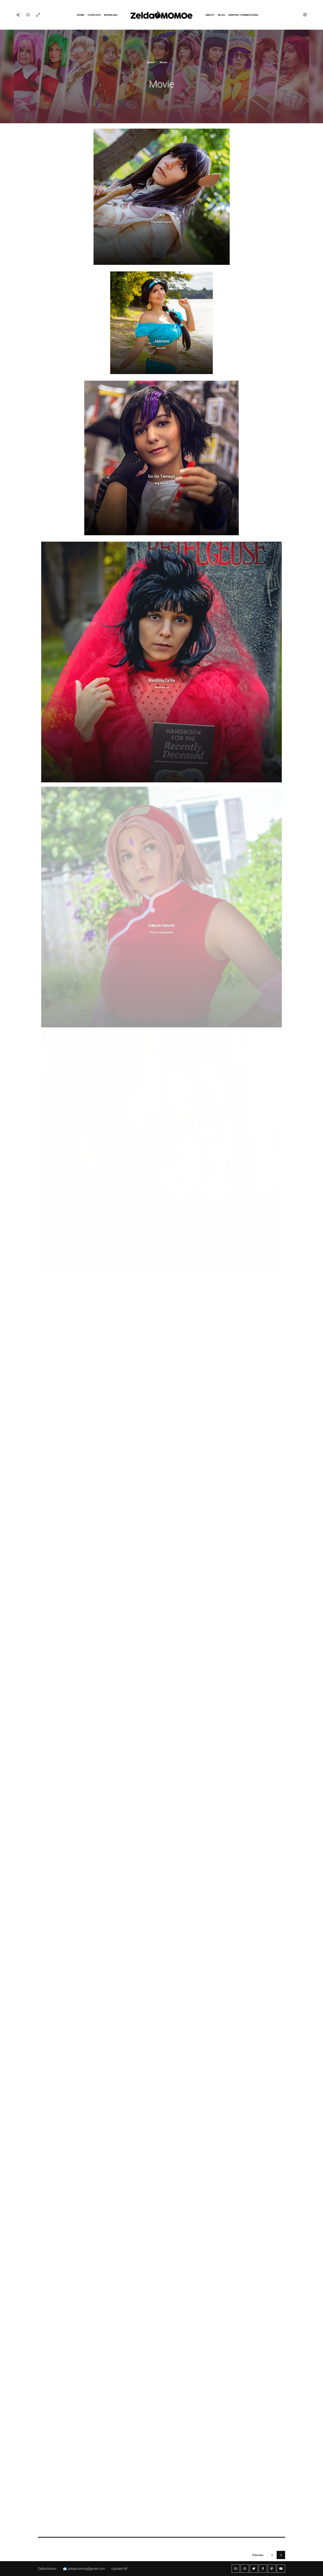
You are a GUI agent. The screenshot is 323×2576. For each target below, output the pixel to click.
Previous (257, 2555)
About (210, 15)
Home (80, 15)
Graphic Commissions (243, 15)
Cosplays (94, 15)
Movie (163, 62)
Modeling (110, 15)
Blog (221, 15)
